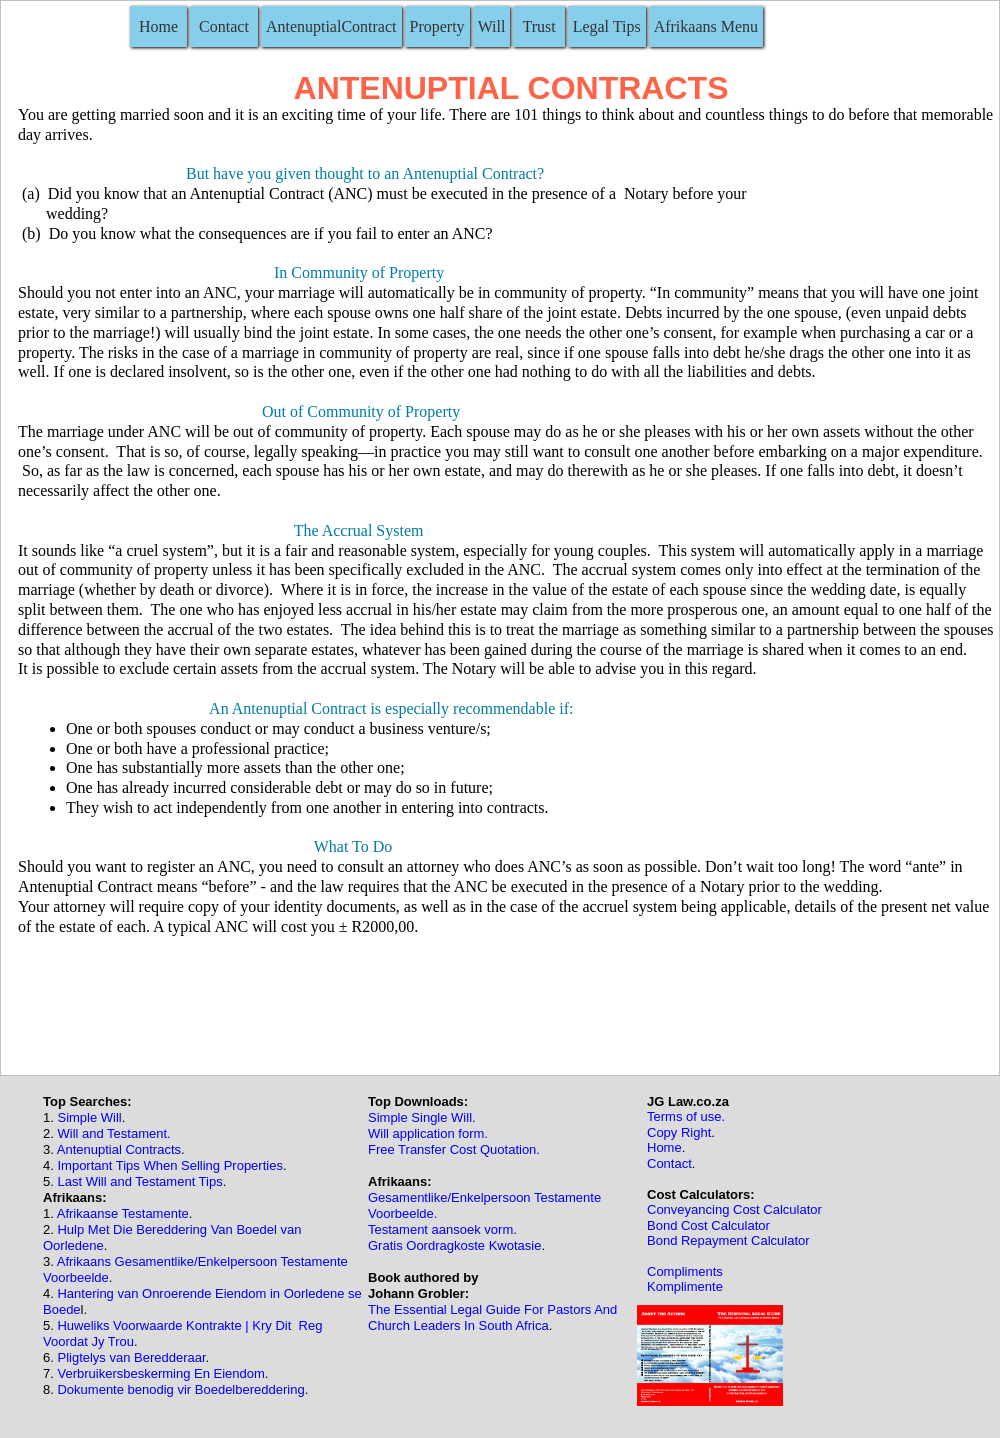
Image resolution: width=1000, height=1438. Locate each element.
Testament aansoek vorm (440, 1229)
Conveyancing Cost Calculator (734, 1209)
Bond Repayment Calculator (728, 1240)
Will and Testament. (113, 1133)
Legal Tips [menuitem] (607, 26)
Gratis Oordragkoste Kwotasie (454, 1245)
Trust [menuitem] (538, 26)
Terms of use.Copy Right (686, 1124)
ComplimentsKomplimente (685, 1279)
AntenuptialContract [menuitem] (331, 26)
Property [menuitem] (437, 26)
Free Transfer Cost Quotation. (454, 1149)
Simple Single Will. (422, 1117)
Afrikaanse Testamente (123, 1213)
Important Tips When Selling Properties (169, 1165)
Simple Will (89, 1117)
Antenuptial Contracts (119, 1149)
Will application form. (428, 1133)
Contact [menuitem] (224, 26)
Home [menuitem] (158, 26)
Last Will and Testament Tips (139, 1181)
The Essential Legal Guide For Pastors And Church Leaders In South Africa (492, 1317)
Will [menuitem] (492, 26)
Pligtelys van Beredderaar (130, 1357)
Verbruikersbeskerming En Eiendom (160, 1373)
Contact (669, 1163)
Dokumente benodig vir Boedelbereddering (180, 1389)
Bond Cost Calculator (708, 1225)
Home (664, 1147)
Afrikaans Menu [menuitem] (706, 26)
